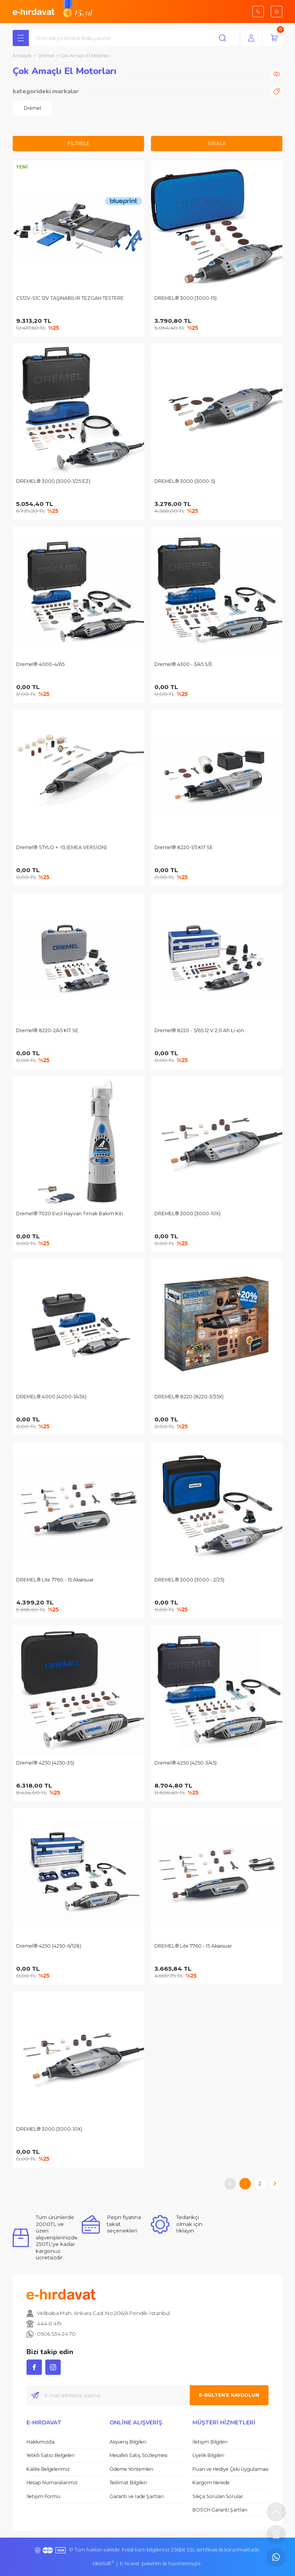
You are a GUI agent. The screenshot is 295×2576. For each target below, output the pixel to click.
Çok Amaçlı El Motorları (85, 55)
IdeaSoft (103, 2563)
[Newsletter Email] (147, 2395)
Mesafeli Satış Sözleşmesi (138, 2455)
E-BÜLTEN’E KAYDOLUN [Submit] (229, 2395)
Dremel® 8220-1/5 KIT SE (183, 847)
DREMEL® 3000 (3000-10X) (187, 1213)
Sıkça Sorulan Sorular (217, 2496)
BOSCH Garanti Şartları (219, 2510)
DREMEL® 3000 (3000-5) (184, 481)
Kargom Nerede (211, 2482)
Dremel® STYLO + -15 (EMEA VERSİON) (61, 847)
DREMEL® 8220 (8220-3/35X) (189, 1397)
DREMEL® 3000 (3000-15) (185, 298)
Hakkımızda (41, 2442)
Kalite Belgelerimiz (48, 2469)
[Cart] (274, 38)
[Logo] (34, 11)
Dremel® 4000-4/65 (40, 664)
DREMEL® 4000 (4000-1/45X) (51, 1397)
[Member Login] (251, 38)
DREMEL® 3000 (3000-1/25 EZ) (53, 481)
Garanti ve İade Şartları (136, 2496)
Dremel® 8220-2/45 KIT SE (47, 1030)
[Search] (136, 38)
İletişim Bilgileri (209, 2442)
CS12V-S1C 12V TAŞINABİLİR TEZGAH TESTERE (70, 298)
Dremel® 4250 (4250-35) (45, 1763)
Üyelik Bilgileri (208, 2455)
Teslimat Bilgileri (128, 2482)
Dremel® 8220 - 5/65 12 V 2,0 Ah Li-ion (199, 1030)
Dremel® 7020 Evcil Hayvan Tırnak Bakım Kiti (69, 1213)
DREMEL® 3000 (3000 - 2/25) (189, 1580)
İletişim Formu (43, 2496)
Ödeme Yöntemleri (131, 2469)
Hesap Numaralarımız (52, 2482)
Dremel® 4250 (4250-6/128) (48, 1946)
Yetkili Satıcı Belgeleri (51, 2455)
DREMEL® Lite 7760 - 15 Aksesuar (55, 1580)
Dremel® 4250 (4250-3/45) (185, 1763)
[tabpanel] (32, 108)
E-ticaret (129, 2563)
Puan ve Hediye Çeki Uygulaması (230, 2469)
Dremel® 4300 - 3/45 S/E (183, 664)
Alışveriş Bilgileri (127, 2442)
